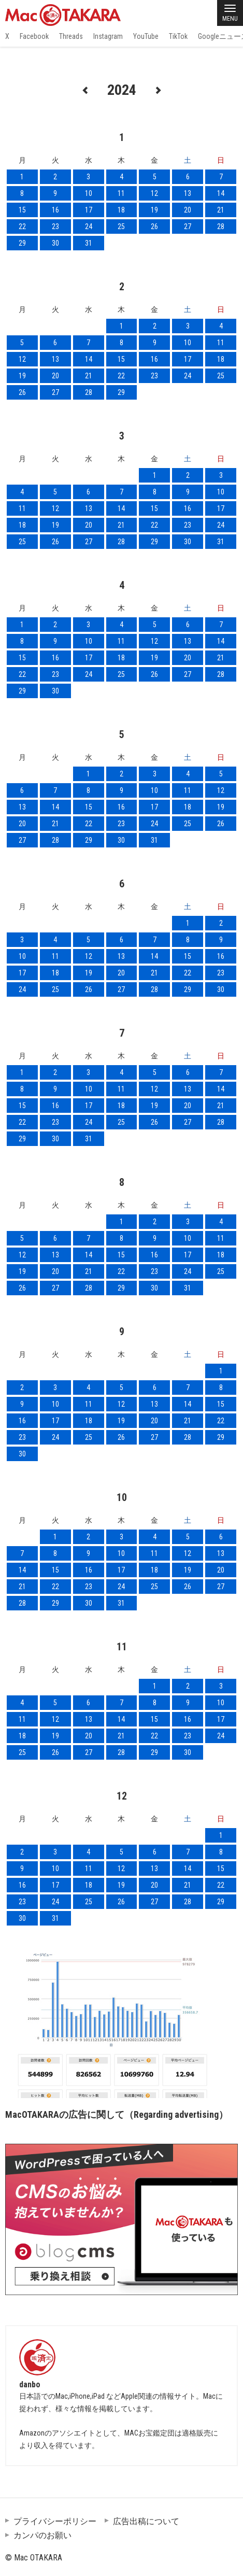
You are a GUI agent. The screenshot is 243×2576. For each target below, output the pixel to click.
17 (88, 210)
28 (220, 226)
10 (88, 193)
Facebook (34, 36)
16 (55, 210)
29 (22, 243)
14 (220, 193)
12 (154, 193)
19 (154, 210)
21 (220, 210)
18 (121, 210)
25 (121, 226)
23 (55, 226)
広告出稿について (146, 2521)
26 (154, 226)
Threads (71, 36)
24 (88, 226)
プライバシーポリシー (54, 2521)
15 (22, 210)
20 (187, 210)
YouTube (146, 36)
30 (55, 243)
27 (187, 226)
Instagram (108, 36)
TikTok (178, 36)
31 (88, 243)
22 (22, 226)
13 (187, 193)
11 (121, 193)
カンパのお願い (42, 2535)
